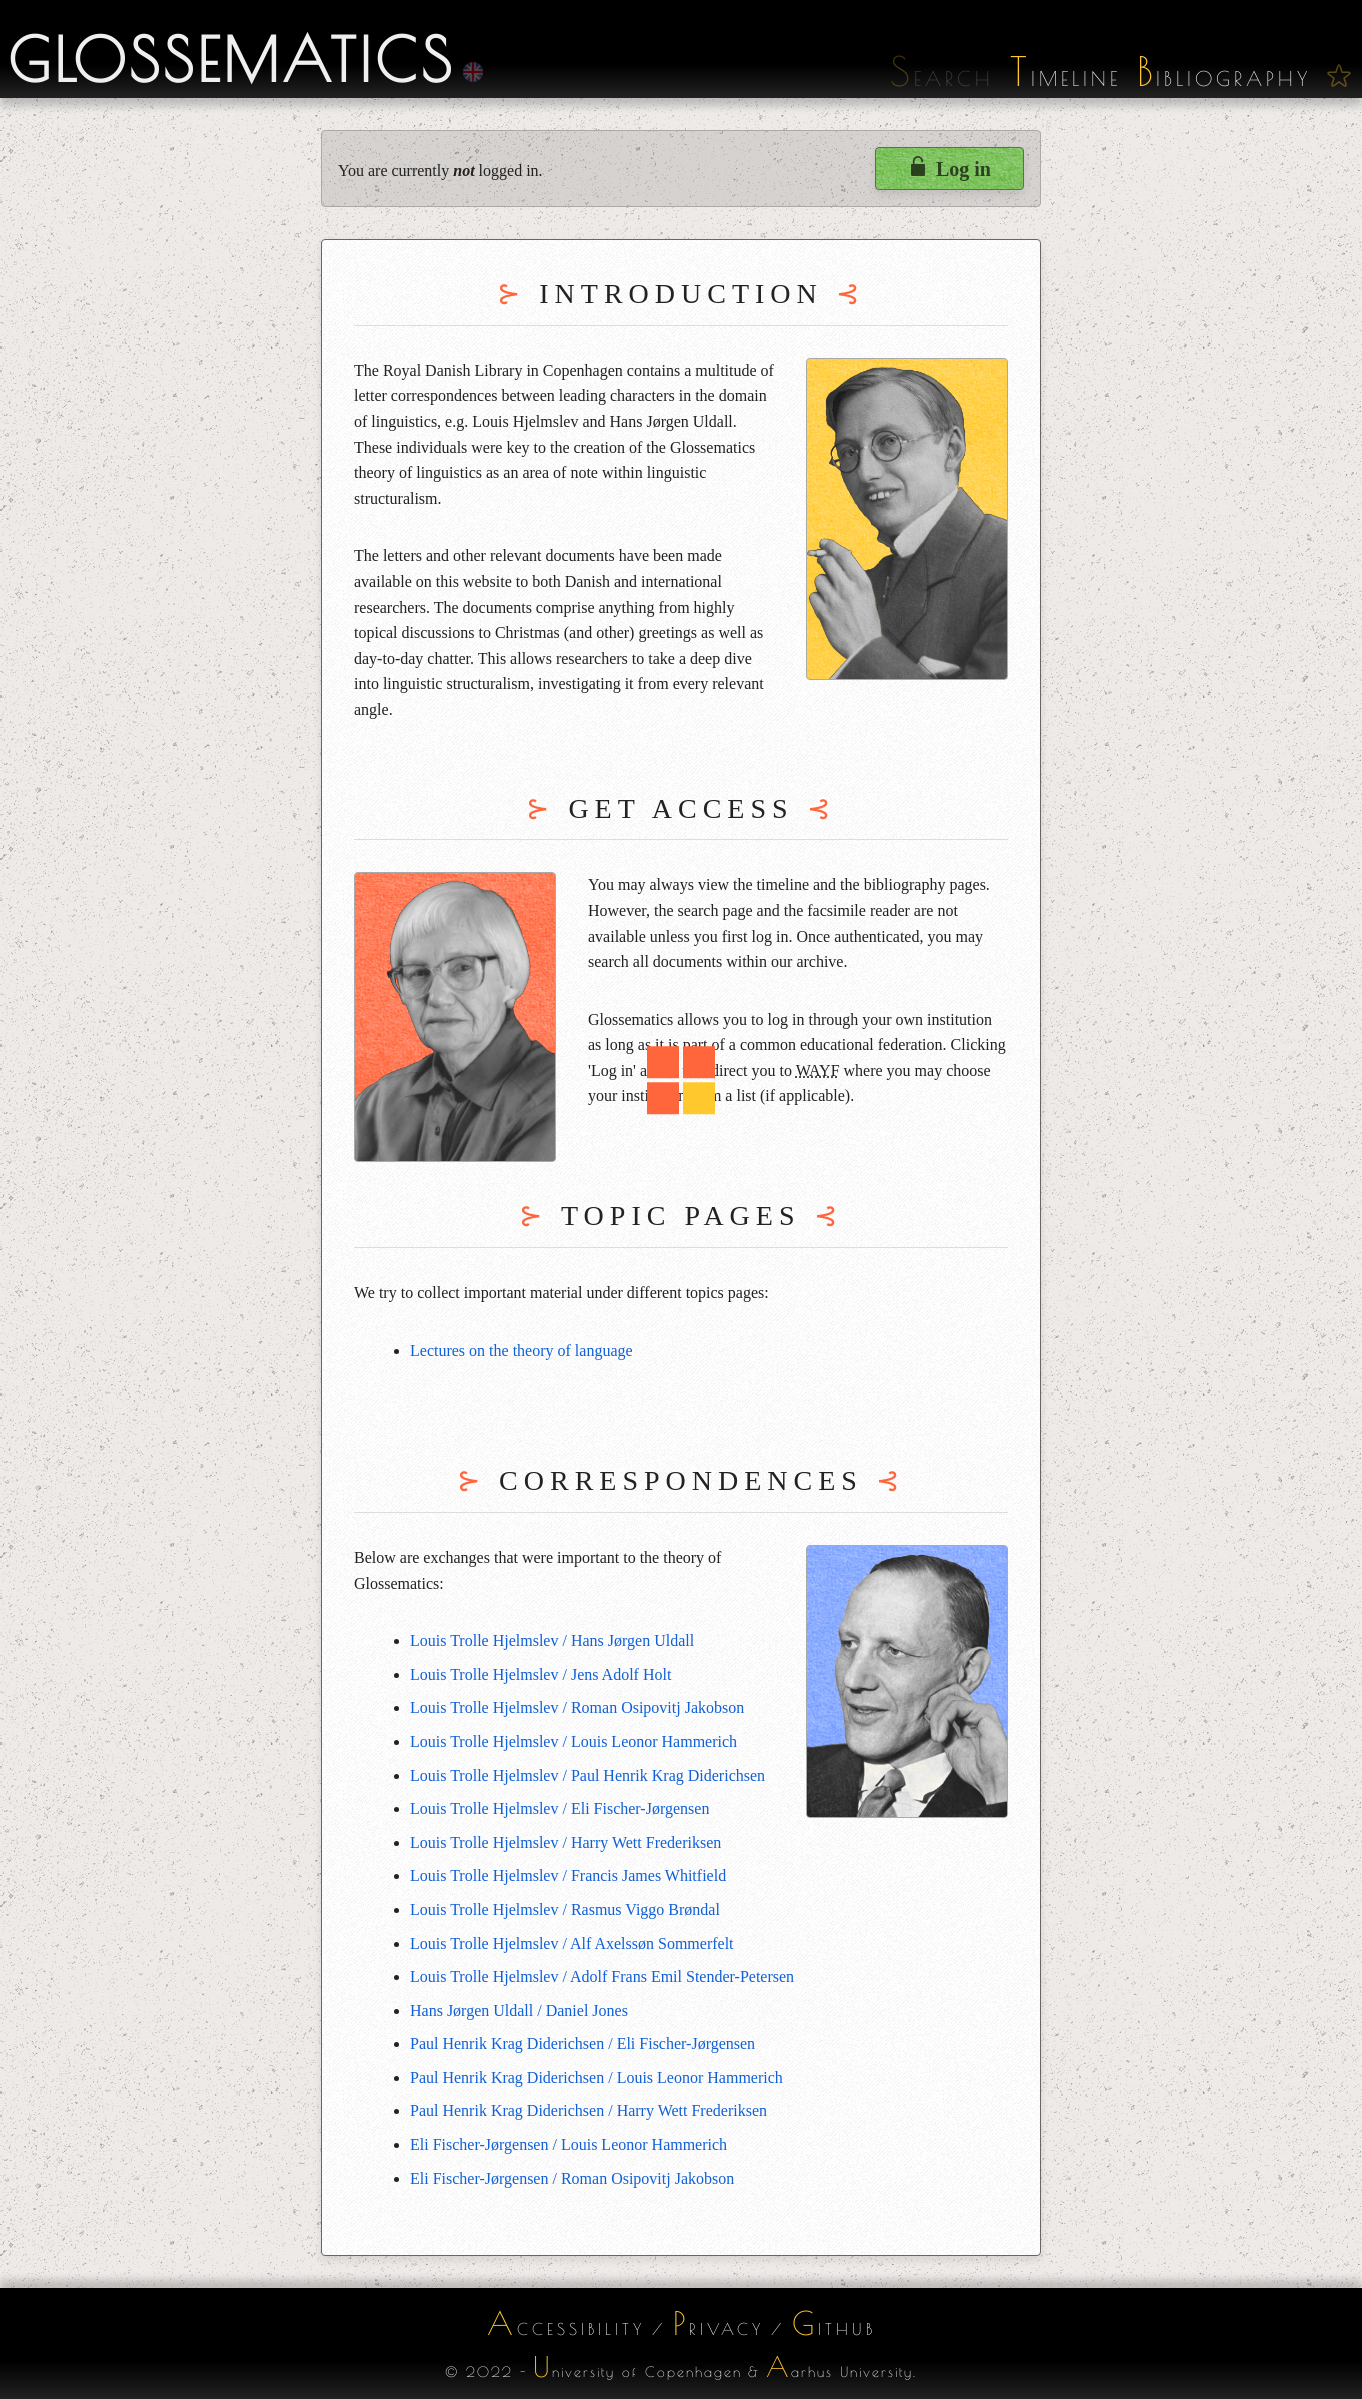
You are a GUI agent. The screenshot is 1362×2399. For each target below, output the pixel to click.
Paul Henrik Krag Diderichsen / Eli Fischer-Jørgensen (582, 2043)
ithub (834, 2323)
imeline (1065, 78)
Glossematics (231, 59)
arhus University (839, 2366)
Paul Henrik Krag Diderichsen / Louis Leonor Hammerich (596, 2077)
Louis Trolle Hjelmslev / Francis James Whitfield (568, 1875)
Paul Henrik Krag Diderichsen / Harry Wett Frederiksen (588, 2110)
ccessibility (566, 2323)
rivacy (718, 2323)
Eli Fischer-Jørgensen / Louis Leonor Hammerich (568, 2144)
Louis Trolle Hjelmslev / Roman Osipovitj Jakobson (577, 1707)
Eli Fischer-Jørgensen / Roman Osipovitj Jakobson (572, 2178)
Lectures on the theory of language (521, 1350)
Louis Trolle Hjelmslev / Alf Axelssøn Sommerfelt (572, 1943)
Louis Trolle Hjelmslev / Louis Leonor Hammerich (573, 1741)
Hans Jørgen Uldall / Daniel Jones (519, 2010)
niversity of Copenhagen (637, 2366)
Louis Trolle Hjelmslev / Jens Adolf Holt (540, 1674)
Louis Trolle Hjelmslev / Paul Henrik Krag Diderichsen (587, 1775)
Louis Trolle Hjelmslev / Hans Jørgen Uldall (552, 1640)
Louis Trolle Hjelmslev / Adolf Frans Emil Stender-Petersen (602, 1976)
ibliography (1224, 78)
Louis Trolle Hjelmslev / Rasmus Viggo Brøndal (565, 1909)
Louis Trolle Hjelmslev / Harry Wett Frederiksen (565, 1842)
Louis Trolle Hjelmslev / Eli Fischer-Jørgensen (559, 1808)
